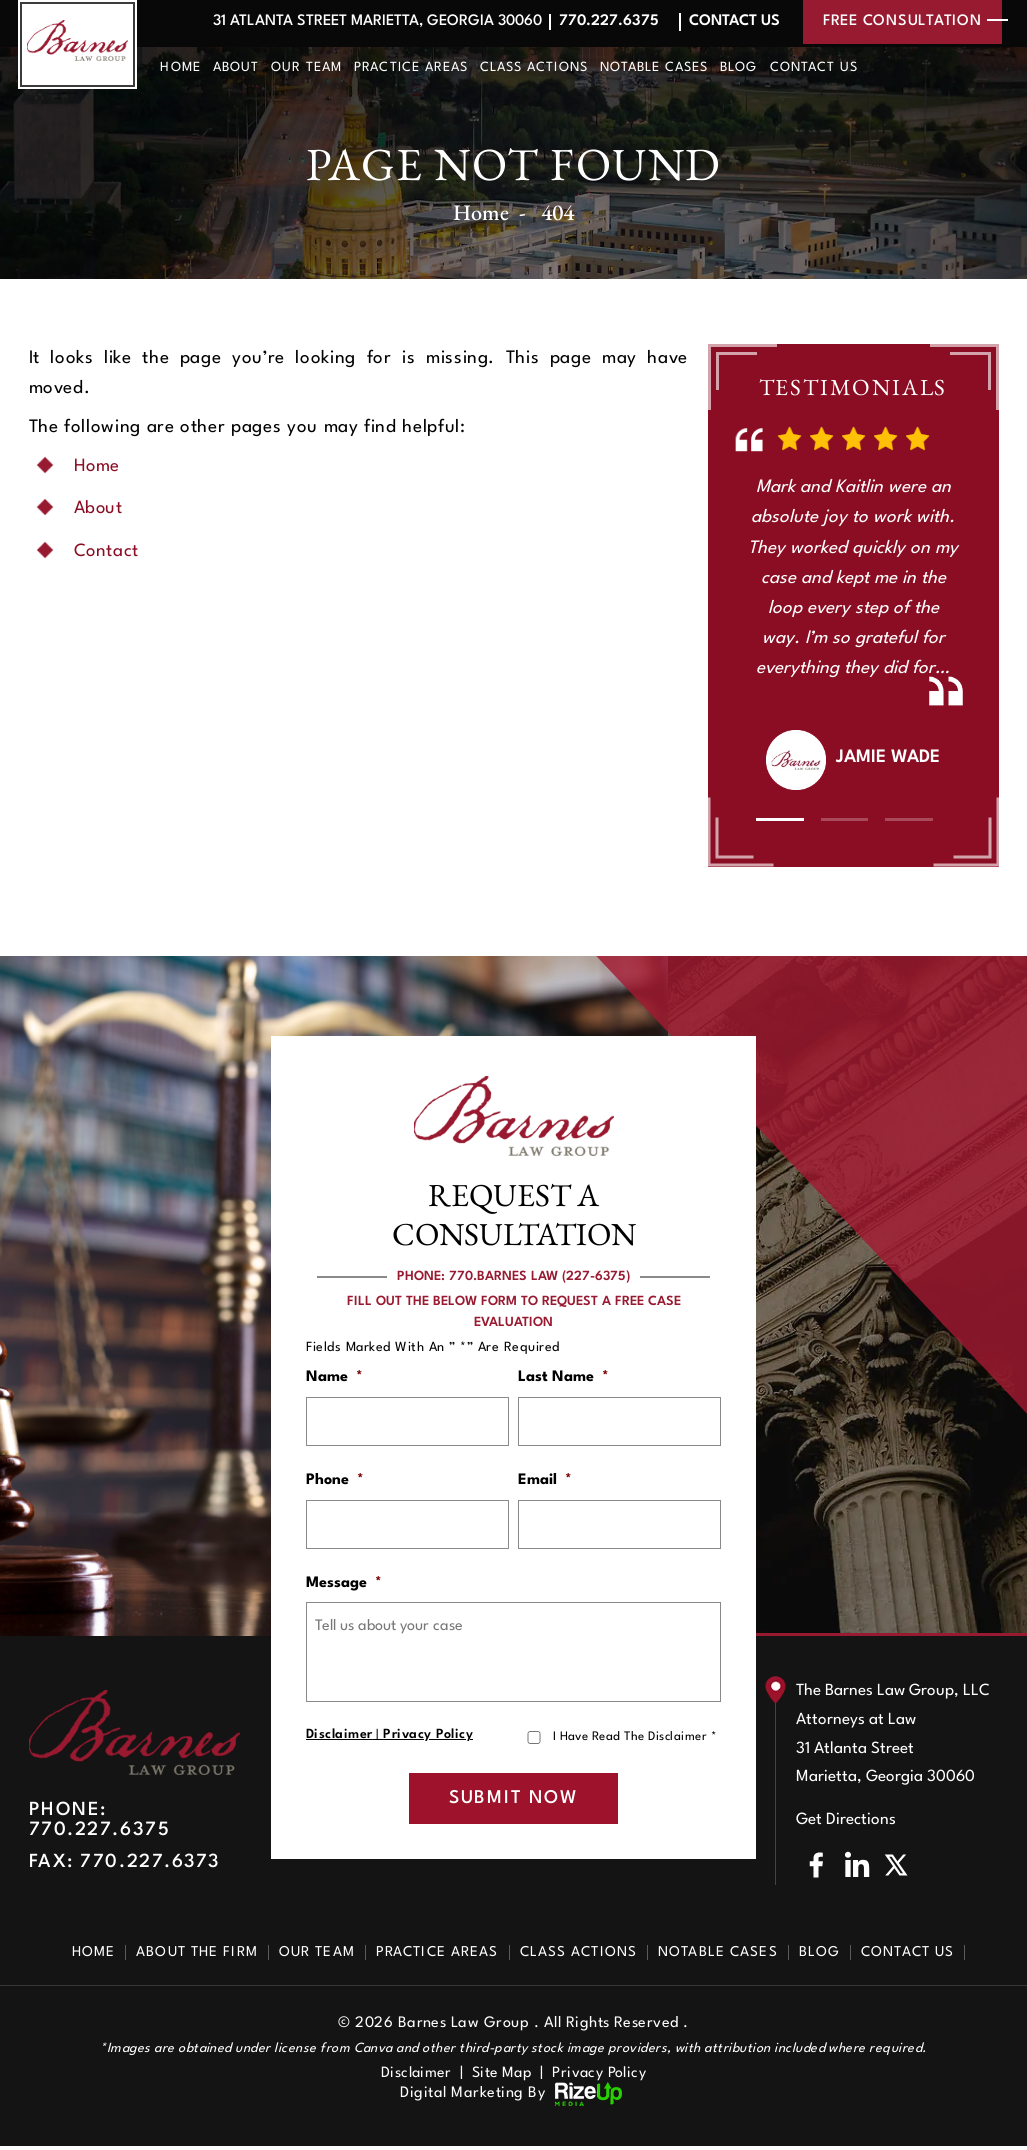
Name (334, 1377)
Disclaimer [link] (413, 2077)
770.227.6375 (605, 21)
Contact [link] (107, 551)
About (236, 67)
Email (545, 1481)
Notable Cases (654, 67)
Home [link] (98, 466)
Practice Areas (411, 67)
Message (344, 1585)
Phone (335, 1481)
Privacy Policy (428, 1737)
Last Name (563, 1377)
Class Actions (534, 67)
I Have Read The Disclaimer (634, 1739)
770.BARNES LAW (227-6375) (539, 1276)
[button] (780, 819)
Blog (738, 67)
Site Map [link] (502, 2077)
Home (180, 67)
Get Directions (846, 1824)
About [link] (99, 508)
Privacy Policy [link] (602, 2077)
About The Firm (197, 1956)
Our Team (306, 67)
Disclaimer (339, 1737)
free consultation (902, 21)
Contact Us (732, 21)
